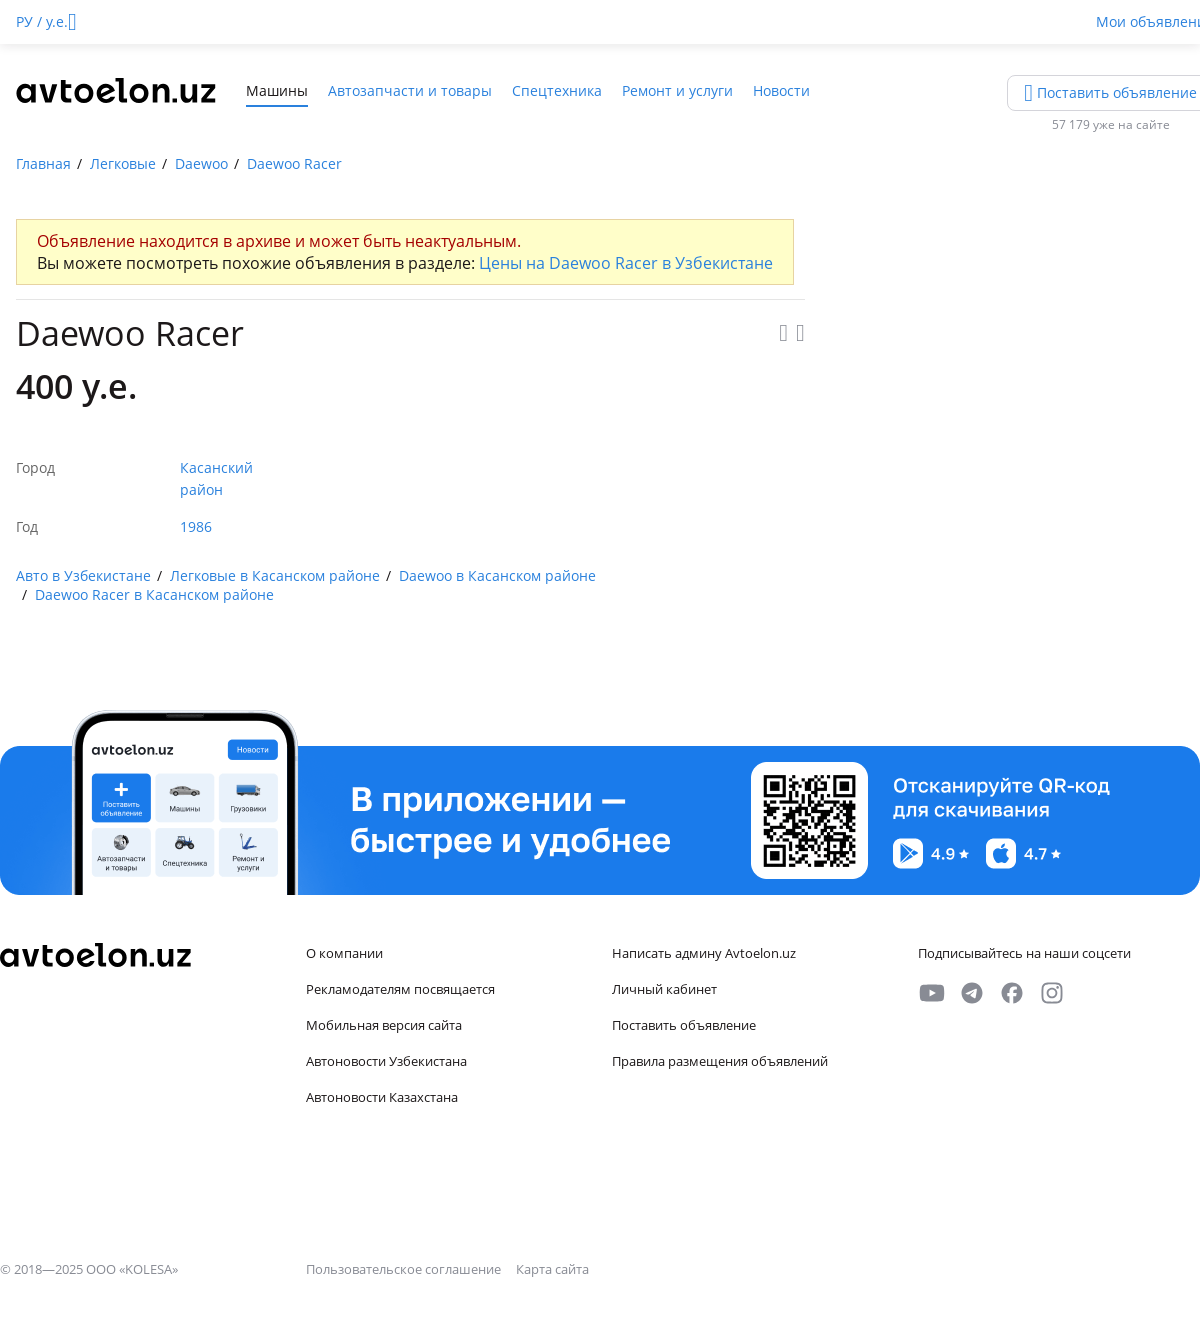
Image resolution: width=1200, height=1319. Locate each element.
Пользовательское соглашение (405, 1269)
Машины (277, 90)
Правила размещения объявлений (720, 1061)
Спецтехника (557, 90)
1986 (196, 526)
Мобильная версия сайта (384, 1025)
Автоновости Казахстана (382, 1097)
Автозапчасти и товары (410, 90)
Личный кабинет (664, 989)
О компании (344, 953)
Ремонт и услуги (677, 90)
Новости (781, 90)
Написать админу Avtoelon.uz (704, 953)
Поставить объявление (684, 1025)
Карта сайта (552, 1269)
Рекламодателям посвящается (400, 989)
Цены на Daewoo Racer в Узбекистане (626, 263)
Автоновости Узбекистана (386, 1061)
